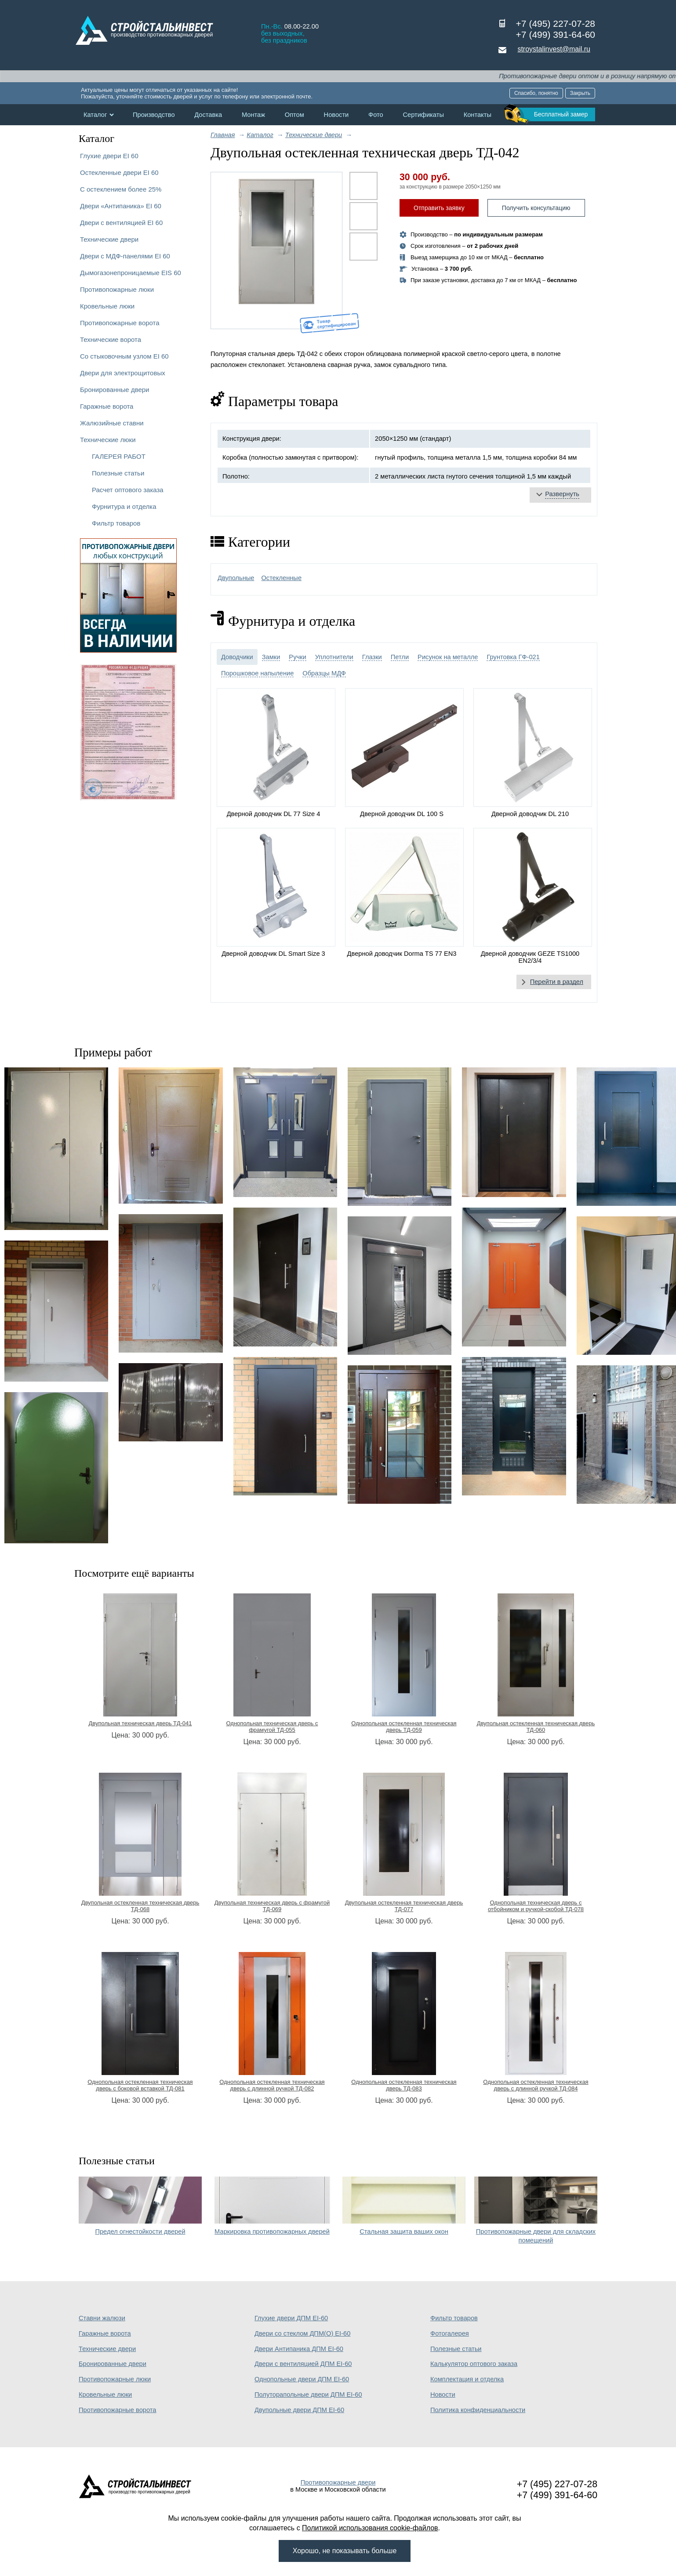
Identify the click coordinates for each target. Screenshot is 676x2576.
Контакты (477, 114)
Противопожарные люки (117, 289)
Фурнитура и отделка (124, 506)
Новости (336, 114)
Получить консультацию (536, 207)
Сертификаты (423, 114)
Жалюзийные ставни (112, 423)
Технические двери (109, 239)
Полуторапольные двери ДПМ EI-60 (308, 2394)
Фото (375, 114)
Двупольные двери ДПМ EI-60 (299, 2409)
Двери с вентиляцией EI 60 (121, 222)
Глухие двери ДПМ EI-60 (291, 2318)
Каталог (95, 114)
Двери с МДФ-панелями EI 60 (125, 256)
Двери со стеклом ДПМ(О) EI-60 (302, 2333)
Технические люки (108, 439)
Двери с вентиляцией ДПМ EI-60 (303, 2363)
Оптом (294, 114)
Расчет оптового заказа (128, 489)
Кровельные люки (107, 306)
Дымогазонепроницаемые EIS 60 (130, 272)
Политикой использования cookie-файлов (370, 2528)
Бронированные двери (114, 389)
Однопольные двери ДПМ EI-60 (301, 2379)
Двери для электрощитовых (122, 373)
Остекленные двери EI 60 (119, 172)
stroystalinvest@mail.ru (553, 49)
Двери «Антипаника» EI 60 (120, 206)
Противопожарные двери (338, 2482)
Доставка (208, 114)
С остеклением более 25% (120, 189)
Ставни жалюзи (102, 2318)
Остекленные (281, 577)
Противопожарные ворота (120, 323)
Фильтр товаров (116, 523)
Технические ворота (110, 339)
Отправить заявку (439, 207)
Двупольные (236, 577)
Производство (154, 114)
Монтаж (253, 114)
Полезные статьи (118, 473)
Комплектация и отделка (467, 2379)
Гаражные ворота (106, 406)
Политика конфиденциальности (477, 2409)
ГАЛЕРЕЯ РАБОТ (118, 456)
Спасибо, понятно (536, 93)
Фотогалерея (449, 2333)
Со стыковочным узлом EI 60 (124, 356)
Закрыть (580, 93)
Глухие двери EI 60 (109, 156)
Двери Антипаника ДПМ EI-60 (298, 2348)
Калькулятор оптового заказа (473, 2363)
